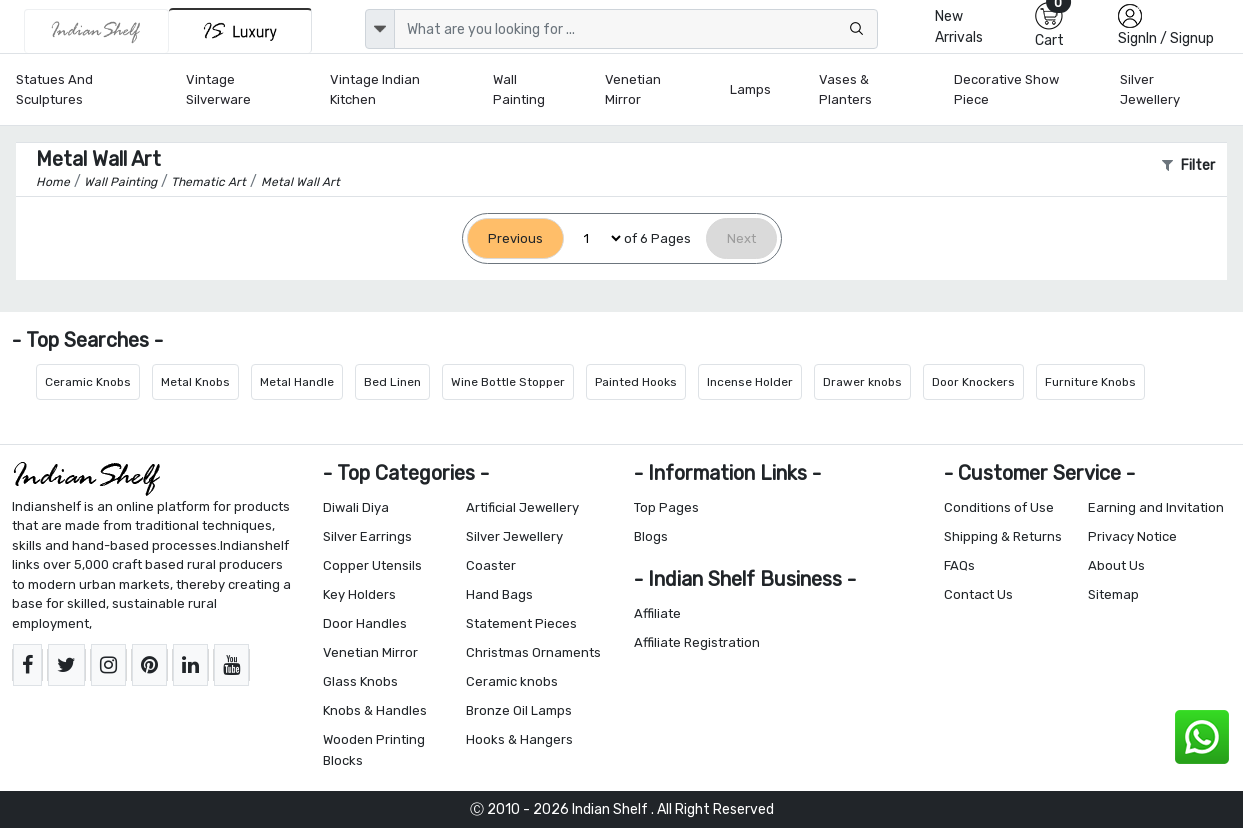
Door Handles (365, 623)
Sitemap (1113, 594)
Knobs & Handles (375, 710)
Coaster (491, 565)
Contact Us (978, 594)
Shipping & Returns (1003, 536)
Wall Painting (519, 89)
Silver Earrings (367, 536)
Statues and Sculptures (54, 89)
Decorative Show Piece (1006, 89)
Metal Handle (297, 382)
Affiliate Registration (697, 642)
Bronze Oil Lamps (519, 710)
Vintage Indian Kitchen (375, 89)
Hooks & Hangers (519, 739)
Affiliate (657, 613)
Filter (1188, 165)
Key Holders (359, 594)
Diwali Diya (356, 507)
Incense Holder (750, 382)
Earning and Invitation (1156, 507)
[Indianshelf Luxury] (240, 30)
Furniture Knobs (1090, 382)
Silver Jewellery (1150, 89)
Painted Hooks (636, 382)
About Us (1116, 565)
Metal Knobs (195, 382)
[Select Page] (594, 238)
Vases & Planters (845, 89)
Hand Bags (499, 594)
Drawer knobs (862, 382)
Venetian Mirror (633, 89)
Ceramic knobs (512, 681)
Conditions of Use (999, 507)
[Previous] (515, 238)
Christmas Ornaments (533, 652)
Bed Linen (392, 382)
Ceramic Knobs (88, 382)
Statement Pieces (521, 623)
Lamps (750, 89)
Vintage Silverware (218, 89)
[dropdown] (380, 29)
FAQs (959, 565)
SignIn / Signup (1166, 38)
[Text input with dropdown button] (636, 29)
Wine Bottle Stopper (508, 382)
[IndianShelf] (96, 31)
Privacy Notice (1132, 536)
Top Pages (666, 507)
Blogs (651, 536)
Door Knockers (973, 382)
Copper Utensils (372, 565)
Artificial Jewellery (522, 507)
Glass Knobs (360, 681)
